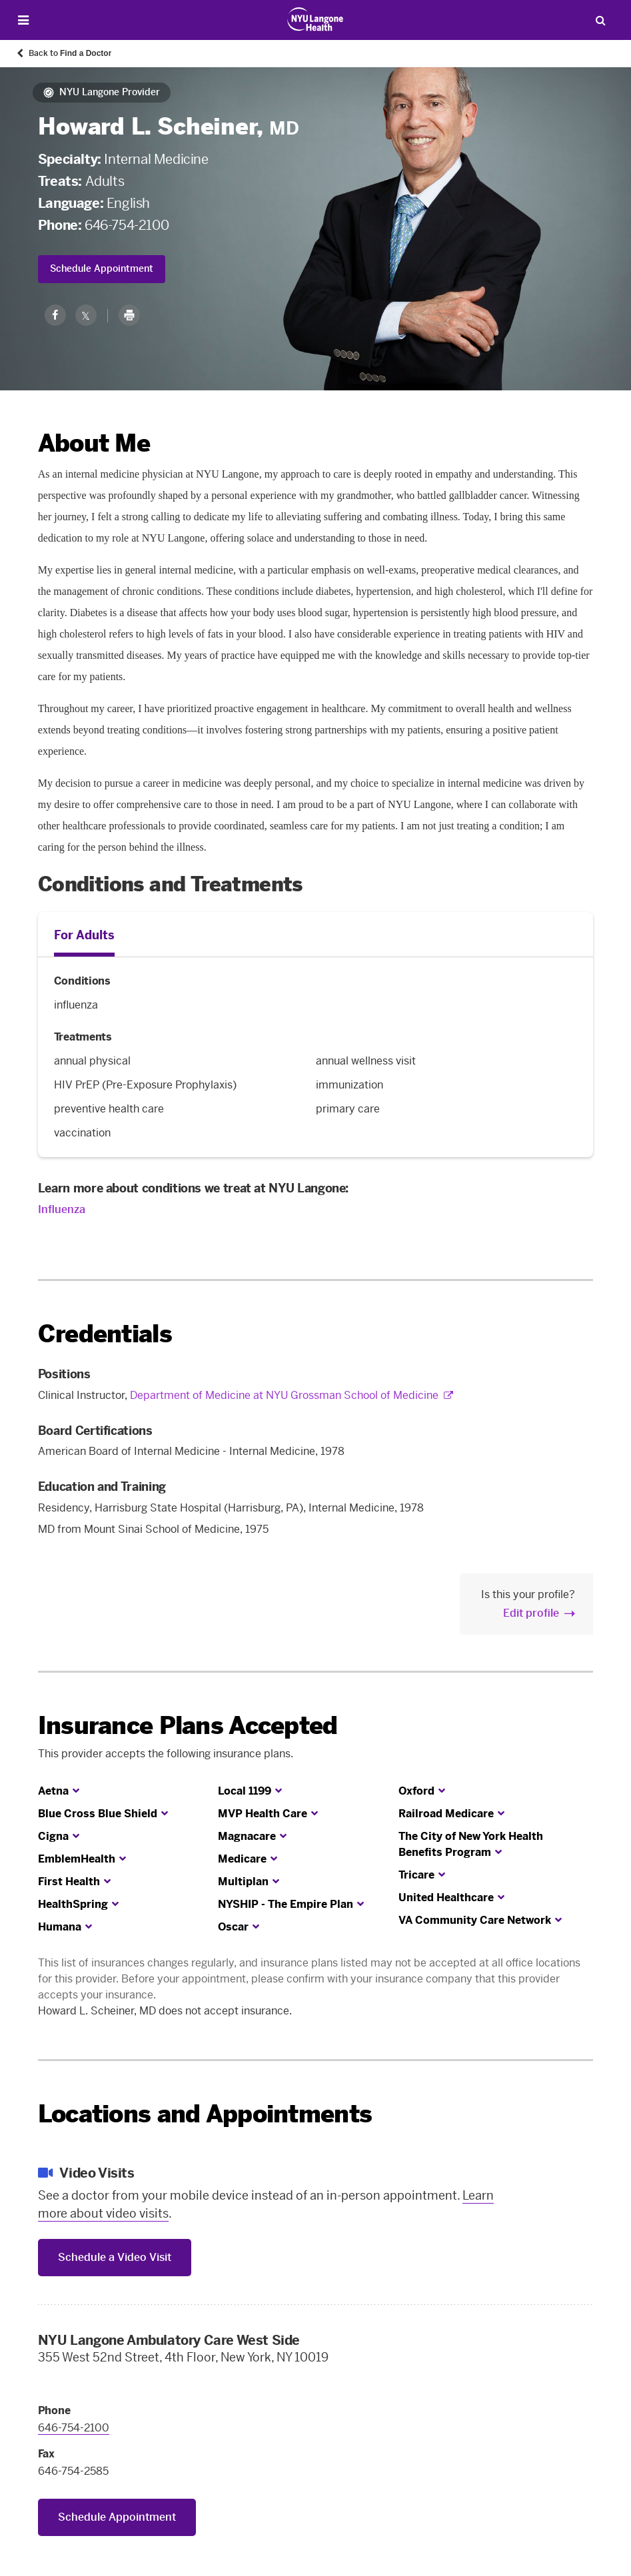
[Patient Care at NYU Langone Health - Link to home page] (315, 19)
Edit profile (531, 1613)
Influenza (61, 1209)
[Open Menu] (23, 20)
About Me (94, 443)
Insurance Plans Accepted (188, 1725)
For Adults (84, 935)
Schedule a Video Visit (114, 2257)
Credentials (105, 1334)
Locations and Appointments (205, 2114)
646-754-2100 (127, 225)
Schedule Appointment (101, 268)
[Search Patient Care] (600, 20)
